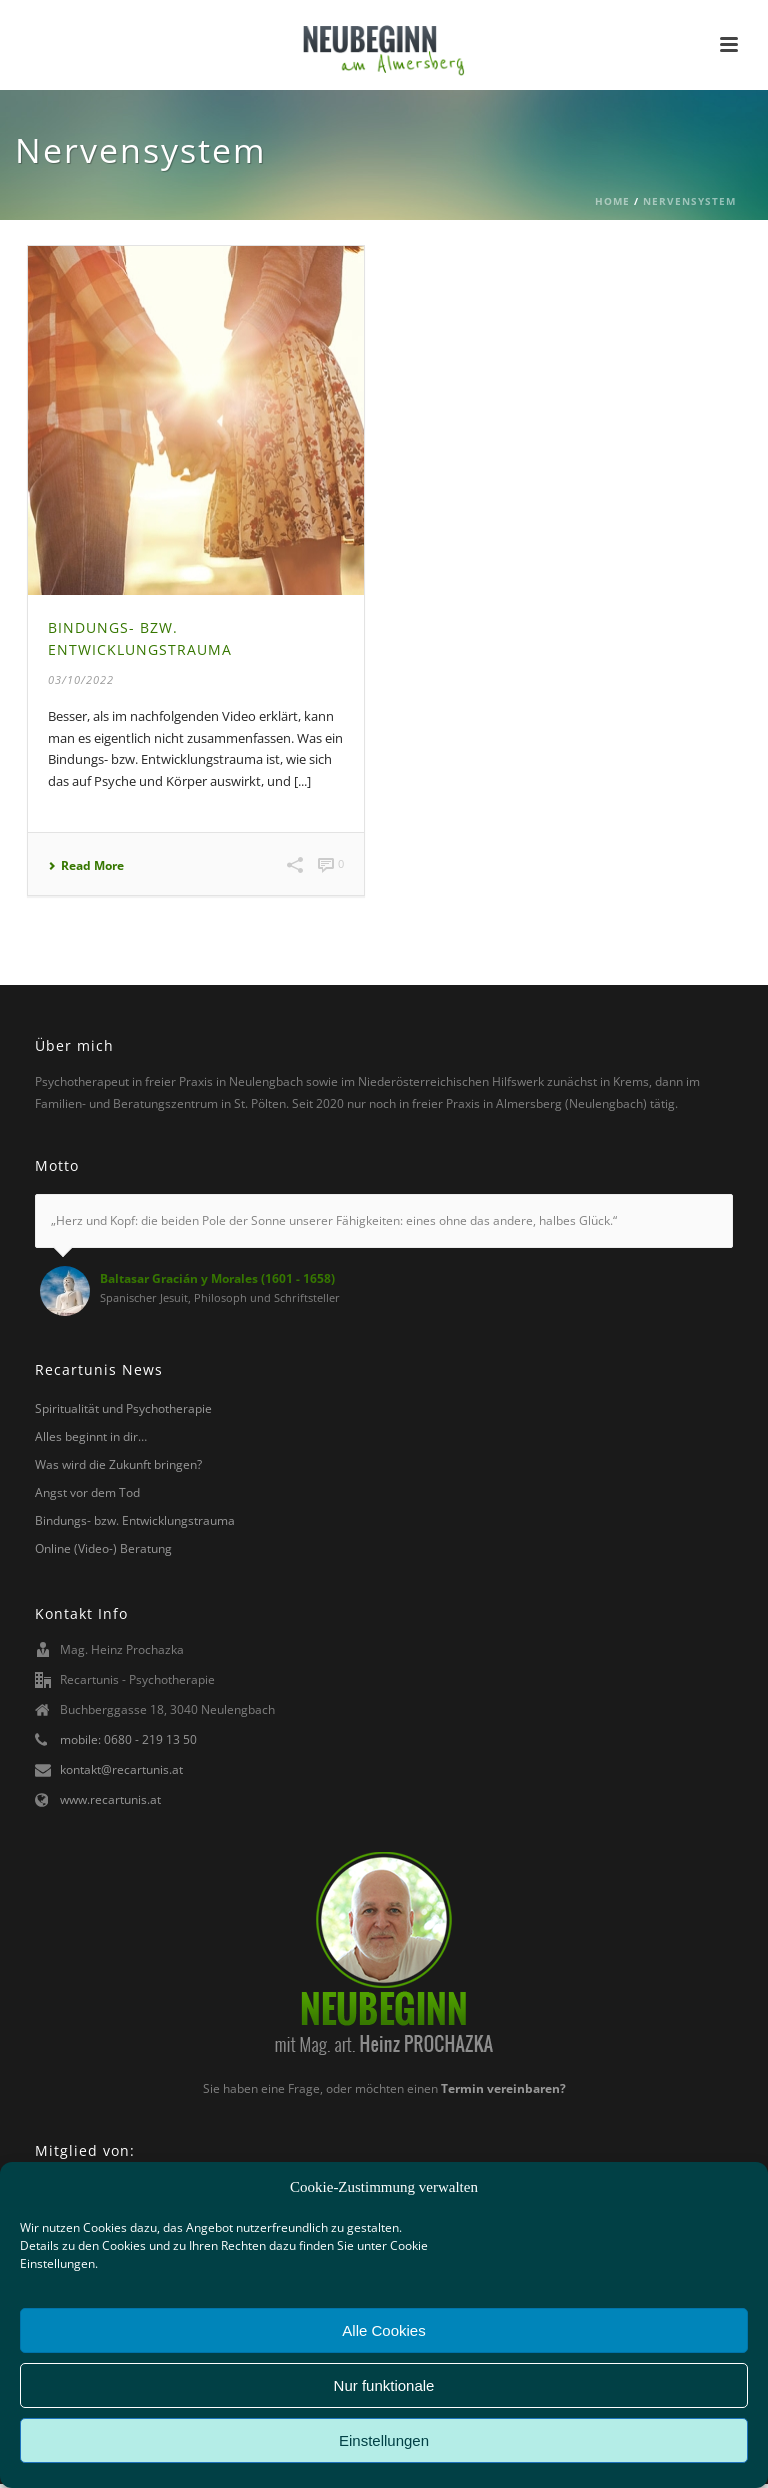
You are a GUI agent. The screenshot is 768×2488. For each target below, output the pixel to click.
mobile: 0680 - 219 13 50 (128, 1739)
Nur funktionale (384, 2385)
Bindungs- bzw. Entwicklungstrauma (135, 1520)
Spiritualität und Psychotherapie (123, 1408)
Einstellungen (384, 2440)
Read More (86, 866)
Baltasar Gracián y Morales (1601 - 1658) (217, 1279)
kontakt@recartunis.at (121, 1769)
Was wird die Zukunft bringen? (118, 1464)
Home (612, 201)
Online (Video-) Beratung (103, 1548)
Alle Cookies (383, 2330)
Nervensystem (689, 201)
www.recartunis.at (110, 1799)
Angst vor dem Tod (87, 1492)
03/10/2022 (81, 679)
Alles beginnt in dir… (91, 1436)
